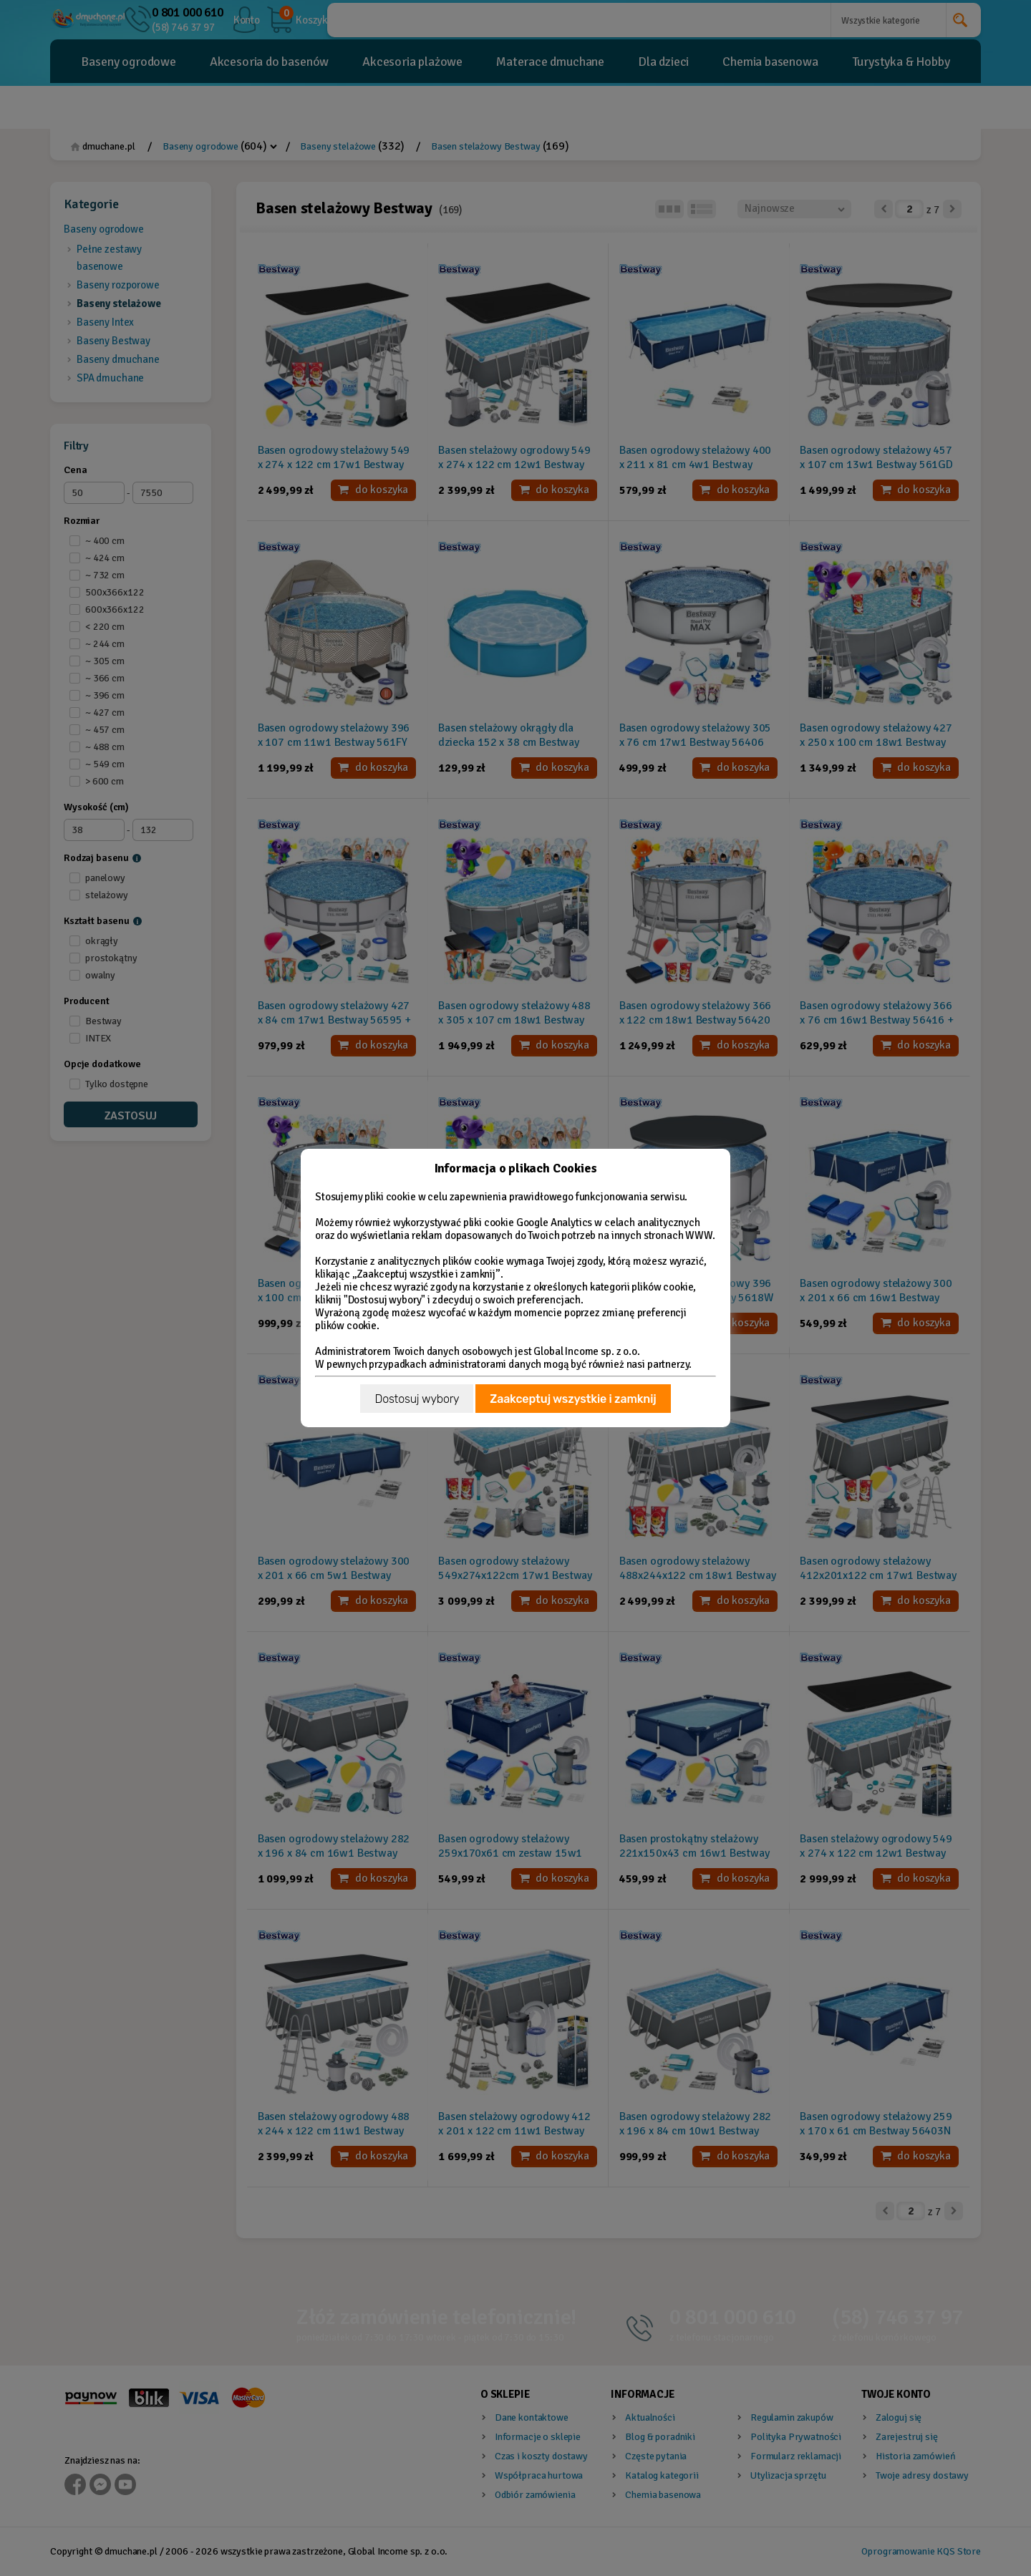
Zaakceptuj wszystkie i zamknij (573, 1399)
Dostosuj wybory (416, 1399)
